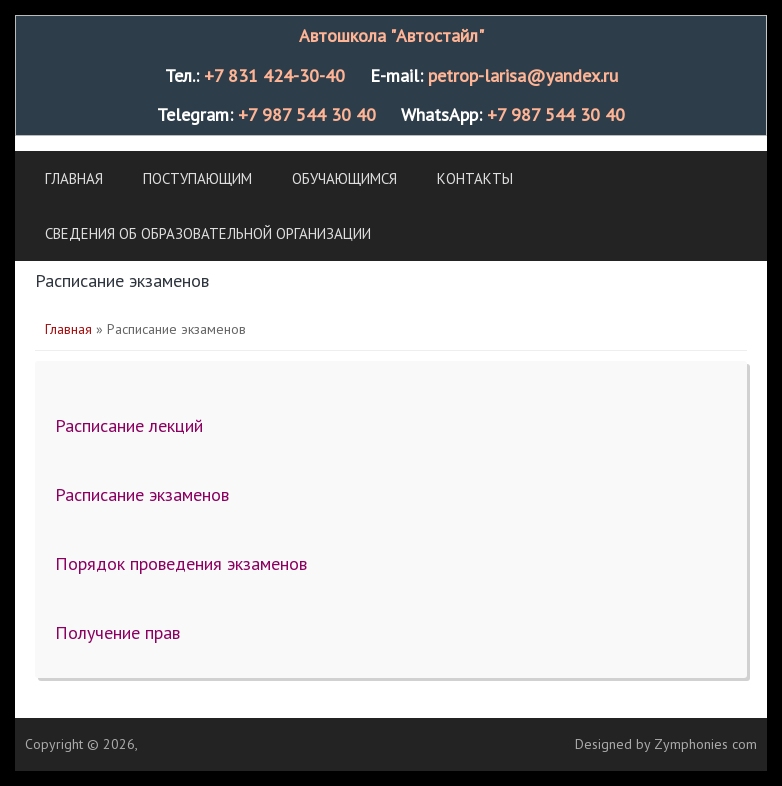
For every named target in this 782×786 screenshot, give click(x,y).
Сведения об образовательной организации (208, 233)
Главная (74, 178)
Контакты (475, 178)
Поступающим (197, 178)
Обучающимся (344, 178)
